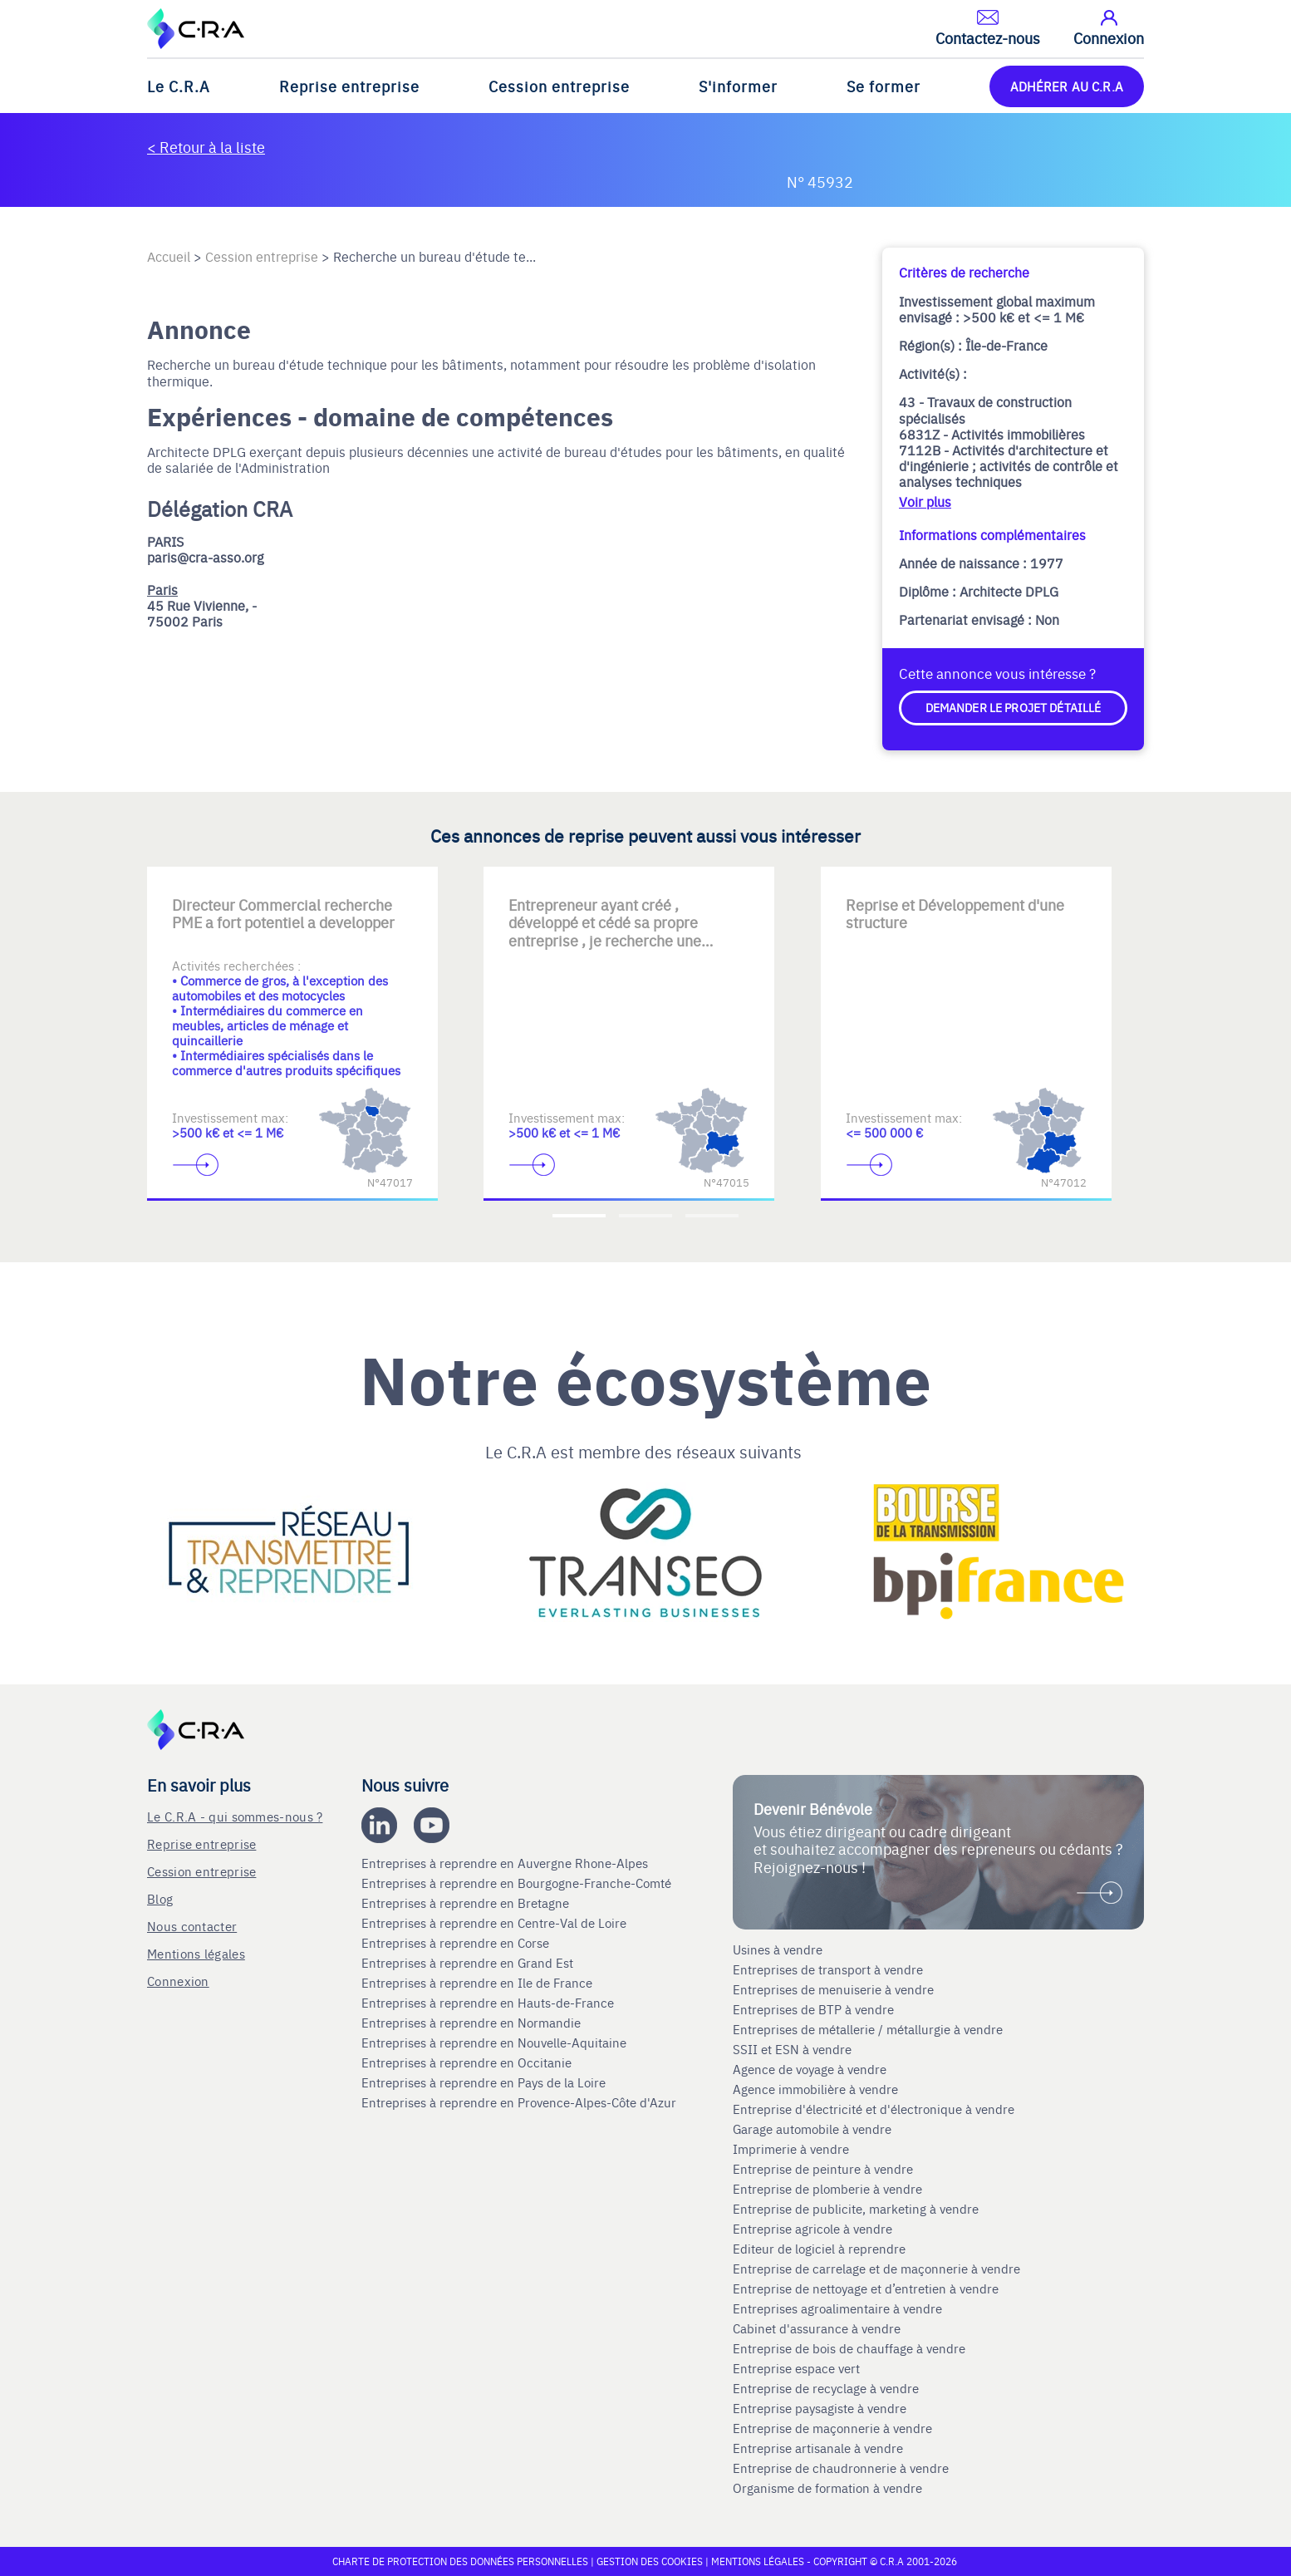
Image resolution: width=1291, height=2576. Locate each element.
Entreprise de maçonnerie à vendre (832, 2428)
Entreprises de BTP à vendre (815, 2009)
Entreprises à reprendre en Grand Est (469, 1962)
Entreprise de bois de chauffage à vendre (849, 2348)
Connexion (178, 1980)
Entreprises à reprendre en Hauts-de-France (489, 2002)
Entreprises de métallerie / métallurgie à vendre (869, 2029)
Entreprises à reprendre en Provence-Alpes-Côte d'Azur (520, 2102)
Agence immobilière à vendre (817, 2089)
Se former (883, 86)
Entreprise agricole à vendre (812, 2228)
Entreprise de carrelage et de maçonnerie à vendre (876, 2268)
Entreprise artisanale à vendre (818, 2448)
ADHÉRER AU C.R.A (1066, 86)
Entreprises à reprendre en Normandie (472, 2022)
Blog (160, 1898)
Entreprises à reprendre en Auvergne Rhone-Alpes (506, 1863)
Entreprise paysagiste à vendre (819, 2408)
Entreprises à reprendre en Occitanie (468, 2062)
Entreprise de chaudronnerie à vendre (841, 2467)
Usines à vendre (777, 1949)
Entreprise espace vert (796, 2368)
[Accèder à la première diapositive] (579, 1216)
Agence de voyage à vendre (811, 2069)
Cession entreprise (559, 86)
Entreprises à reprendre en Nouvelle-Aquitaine (495, 2042)
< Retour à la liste (206, 146)
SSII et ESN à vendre (792, 2049)
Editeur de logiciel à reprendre (819, 2248)
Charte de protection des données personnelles (460, 2561)
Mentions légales (196, 1953)
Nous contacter (192, 1925)
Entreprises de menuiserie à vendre (835, 1989)
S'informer (738, 86)
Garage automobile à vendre (814, 2128)
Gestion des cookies (650, 2561)
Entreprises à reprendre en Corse (456, 1942)
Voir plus (925, 501)
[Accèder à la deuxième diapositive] (645, 1216)
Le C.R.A (178, 86)
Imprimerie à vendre (792, 2148)
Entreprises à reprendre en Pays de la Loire (483, 2082)
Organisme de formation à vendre (827, 2487)
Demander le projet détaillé (1013, 707)
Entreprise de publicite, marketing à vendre (856, 2208)
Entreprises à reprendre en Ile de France (478, 1982)
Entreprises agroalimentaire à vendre (837, 2308)
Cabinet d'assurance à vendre (817, 2328)
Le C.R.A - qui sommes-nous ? (234, 1816)
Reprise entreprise (349, 86)
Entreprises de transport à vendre (828, 1969)
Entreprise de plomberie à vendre (827, 2188)
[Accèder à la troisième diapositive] (712, 1216)
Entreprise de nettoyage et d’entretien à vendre (866, 2288)
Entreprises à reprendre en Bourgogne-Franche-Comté (518, 1882)
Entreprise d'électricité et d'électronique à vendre (873, 2109)
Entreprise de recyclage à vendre (826, 2388)
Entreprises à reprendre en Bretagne (466, 1902)
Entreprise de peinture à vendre (823, 2168)
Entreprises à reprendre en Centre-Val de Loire (495, 1922)
